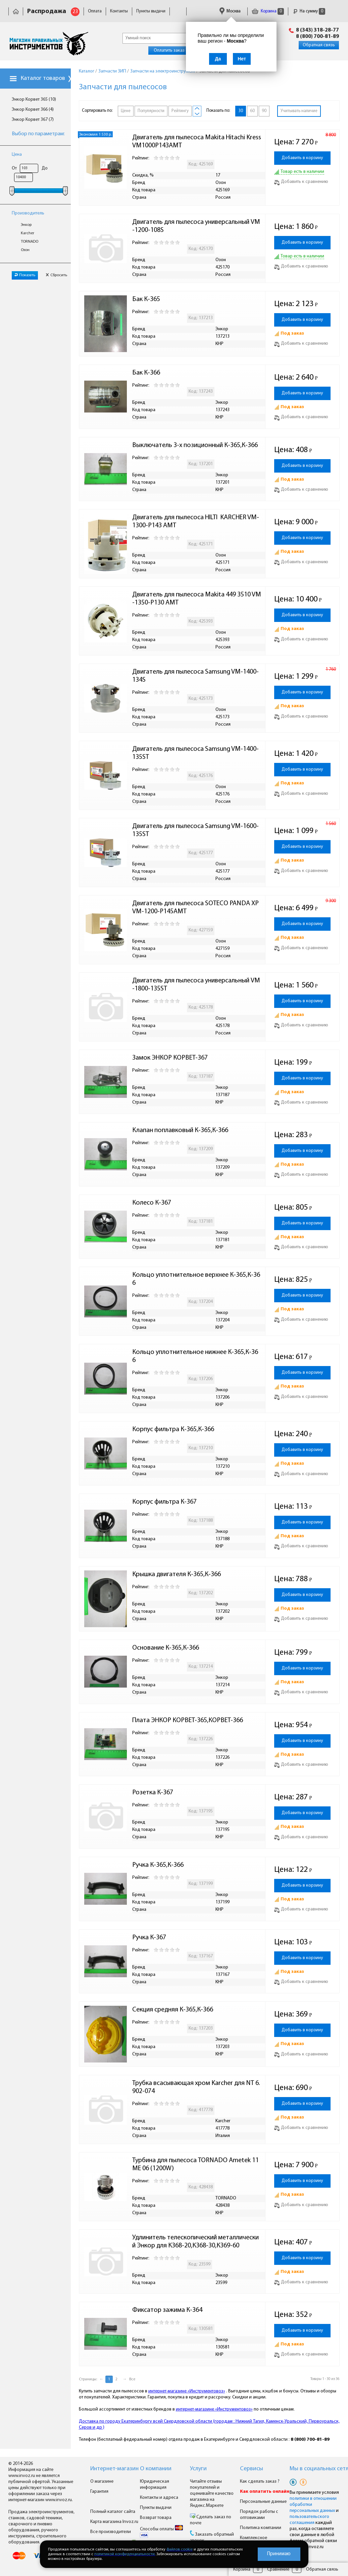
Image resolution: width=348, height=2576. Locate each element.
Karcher (27, 233)
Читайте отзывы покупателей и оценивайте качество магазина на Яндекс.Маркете (212, 2493)
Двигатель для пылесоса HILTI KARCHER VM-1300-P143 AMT (195, 521)
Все (132, 2379)
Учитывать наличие (299, 111)
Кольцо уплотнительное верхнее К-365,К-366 (196, 1279)
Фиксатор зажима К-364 (167, 2310)
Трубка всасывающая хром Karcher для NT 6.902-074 (196, 2087)
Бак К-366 (146, 373)
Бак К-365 (146, 299)
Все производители (110, 2531)
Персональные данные (263, 2501)
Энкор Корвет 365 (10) (34, 99)
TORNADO (29, 242)
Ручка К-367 (149, 1937)
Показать (24, 275)
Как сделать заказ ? (260, 2481)
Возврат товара (155, 2517)
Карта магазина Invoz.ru (114, 2521)
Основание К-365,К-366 (165, 1648)
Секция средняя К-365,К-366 (172, 2009)
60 (252, 111)
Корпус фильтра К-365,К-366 (173, 1429)
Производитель (28, 213)
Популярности (151, 111)
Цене (126, 111)
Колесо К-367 (151, 1203)
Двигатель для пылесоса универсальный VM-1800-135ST (196, 984)
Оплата (95, 11)
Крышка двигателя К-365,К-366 (176, 1574)
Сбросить (56, 275)
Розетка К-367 (152, 1792)
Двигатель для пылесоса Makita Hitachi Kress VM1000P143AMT (197, 141)
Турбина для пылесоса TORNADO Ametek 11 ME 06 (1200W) (196, 2164)
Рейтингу (180, 111)
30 (240, 111)
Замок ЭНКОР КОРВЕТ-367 (170, 1058)
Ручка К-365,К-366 (158, 1865)
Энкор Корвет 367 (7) (33, 119)
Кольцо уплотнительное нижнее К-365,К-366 (195, 1356)
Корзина (268, 11)
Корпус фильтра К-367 (164, 1502)
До (45, 168)
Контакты (119, 11)
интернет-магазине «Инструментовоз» (186, 2391)
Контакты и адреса (159, 2497)
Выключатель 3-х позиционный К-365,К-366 (195, 445)
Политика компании (260, 2527)
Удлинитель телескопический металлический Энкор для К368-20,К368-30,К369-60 (195, 2241)
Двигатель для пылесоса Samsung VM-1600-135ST (195, 830)
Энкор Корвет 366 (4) (33, 109)
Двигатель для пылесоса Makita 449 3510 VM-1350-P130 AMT (196, 598)
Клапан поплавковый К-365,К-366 (180, 1130)
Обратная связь (319, 45)
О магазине (101, 2481)
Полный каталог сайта (112, 2511)
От (14, 168)
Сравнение (278, 2569)
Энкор (26, 225)
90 (264, 111)
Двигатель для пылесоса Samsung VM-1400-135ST (195, 753)
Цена (17, 154)
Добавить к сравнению (301, 181)
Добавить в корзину (302, 157)
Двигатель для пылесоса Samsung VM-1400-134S (195, 676)
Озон (25, 250)
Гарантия (99, 2491)
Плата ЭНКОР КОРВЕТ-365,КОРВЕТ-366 (187, 1720)
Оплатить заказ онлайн (177, 50)
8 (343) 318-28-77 (317, 30)
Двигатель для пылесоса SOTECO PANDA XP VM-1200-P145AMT (196, 907)
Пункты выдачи (150, 11)
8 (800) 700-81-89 (317, 36)
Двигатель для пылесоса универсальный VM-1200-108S (196, 226)
